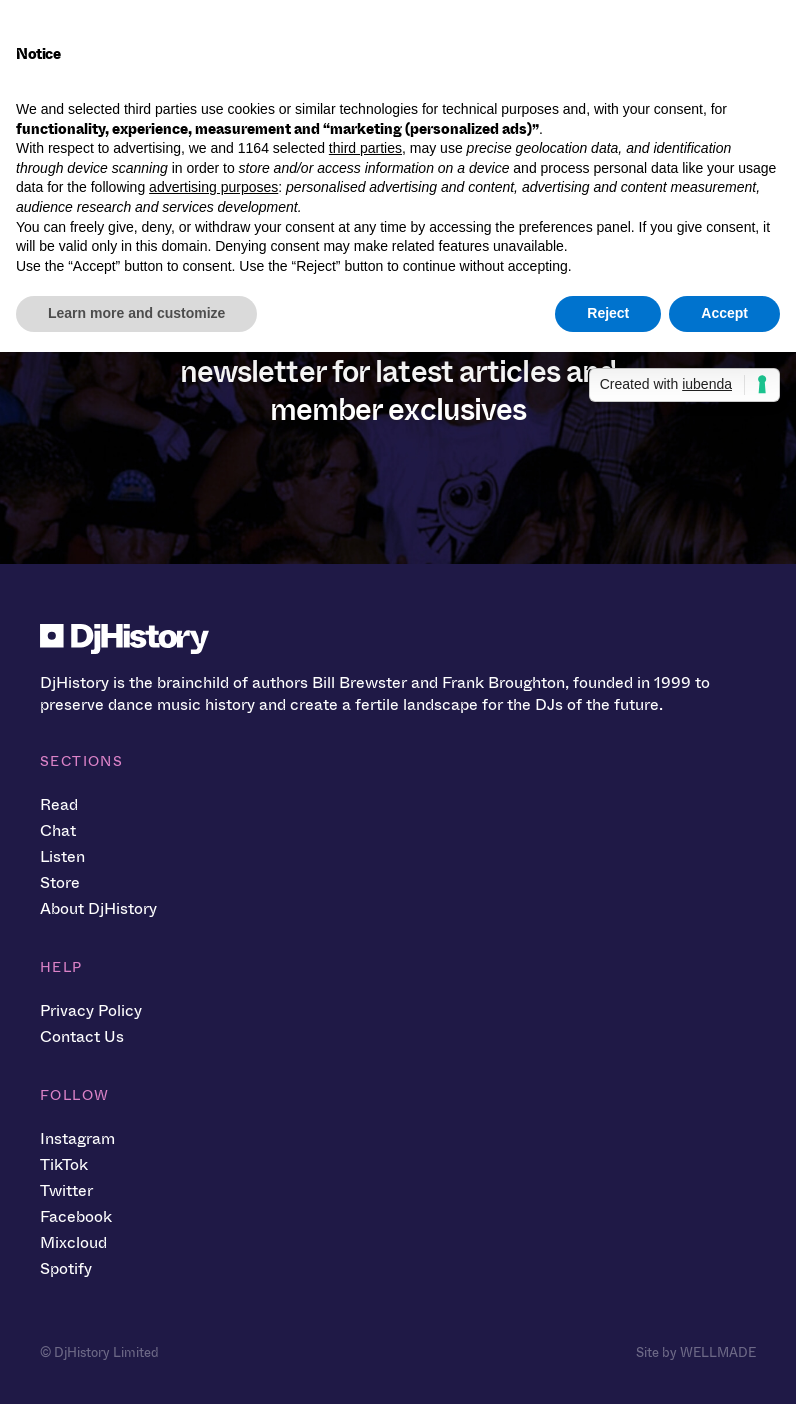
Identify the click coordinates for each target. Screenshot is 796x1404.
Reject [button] (608, 313)
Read (59, 804)
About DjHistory (98, 908)
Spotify (66, 1268)
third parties (365, 148)
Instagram (77, 1138)
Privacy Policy (91, 1010)
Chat (58, 830)
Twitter (66, 1190)
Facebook (76, 1216)
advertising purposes (213, 187)
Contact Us (82, 1036)
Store (60, 882)
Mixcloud (73, 1242)
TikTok (64, 1164)
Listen (62, 856)
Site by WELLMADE (696, 1352)
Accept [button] (724, 313)
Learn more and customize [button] (136, 313)
